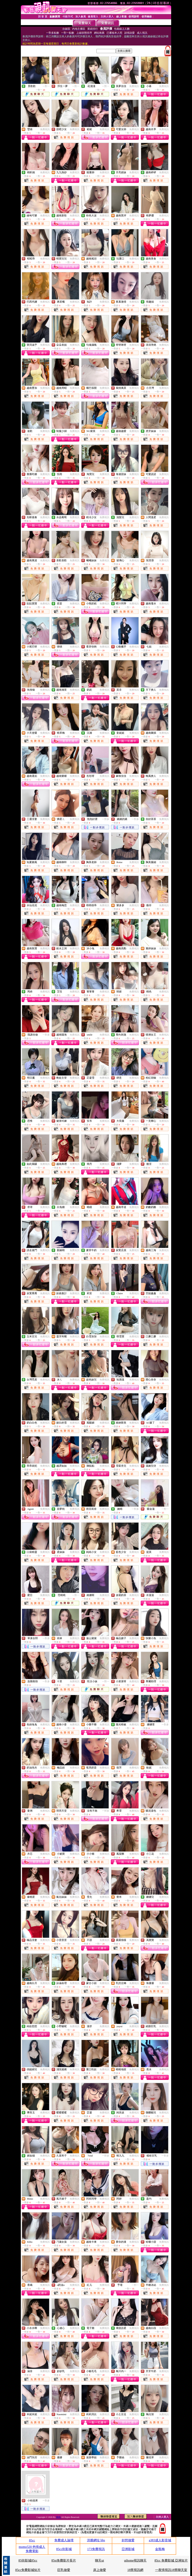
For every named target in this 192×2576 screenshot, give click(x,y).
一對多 (105, 819)
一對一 (46, 86)
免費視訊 (134, 86)
